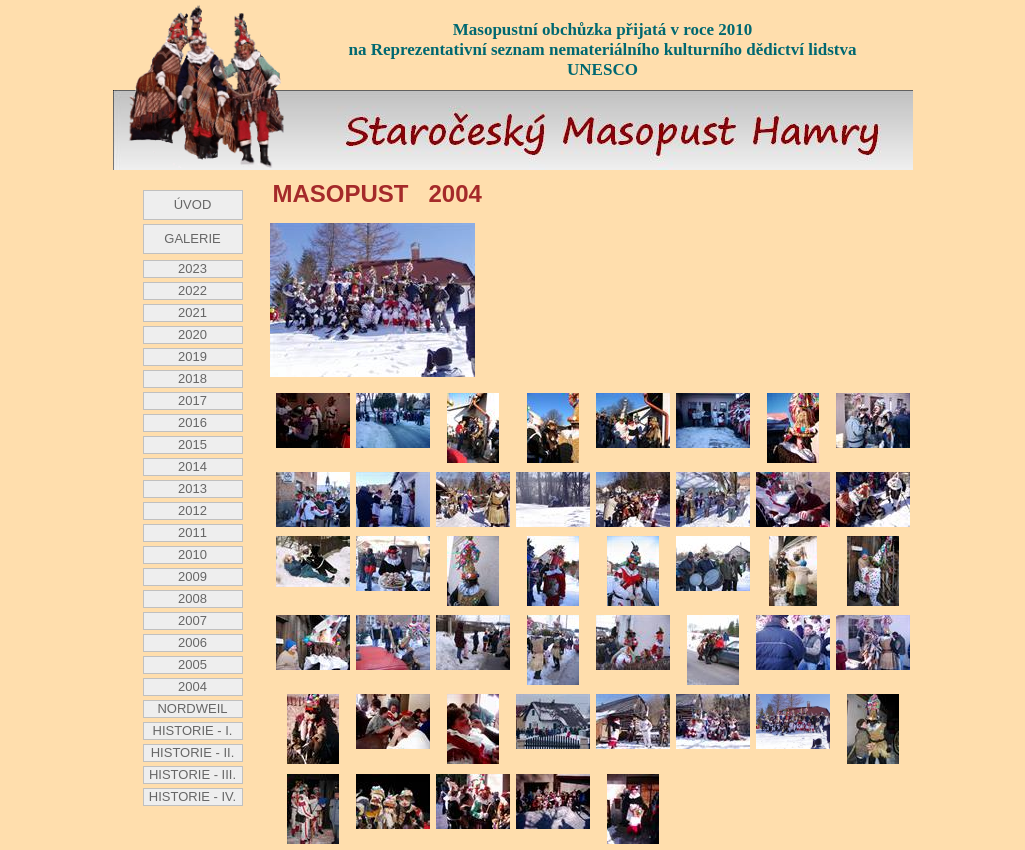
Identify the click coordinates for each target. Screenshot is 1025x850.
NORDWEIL (192, 708)
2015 (192, 444)
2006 (192, 642)
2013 (192, 488)
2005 (192, 664)
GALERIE (192, 238)
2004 (192, 686)
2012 (192, 510)
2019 (192, 356)
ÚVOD (193, 204)
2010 (192, 554)
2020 (192, 334)
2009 (192, 576)
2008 (192, 598)
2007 (192, 620)
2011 (192, 532)
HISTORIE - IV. (192, 796)
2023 (192, 268)
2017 (192, 400)
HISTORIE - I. (193, 730)
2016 (192, 422)
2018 (192, 378)
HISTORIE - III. (192, 774)
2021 (192, 312)
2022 (192, 290)
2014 (192, 466)
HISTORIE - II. (193, 752)
